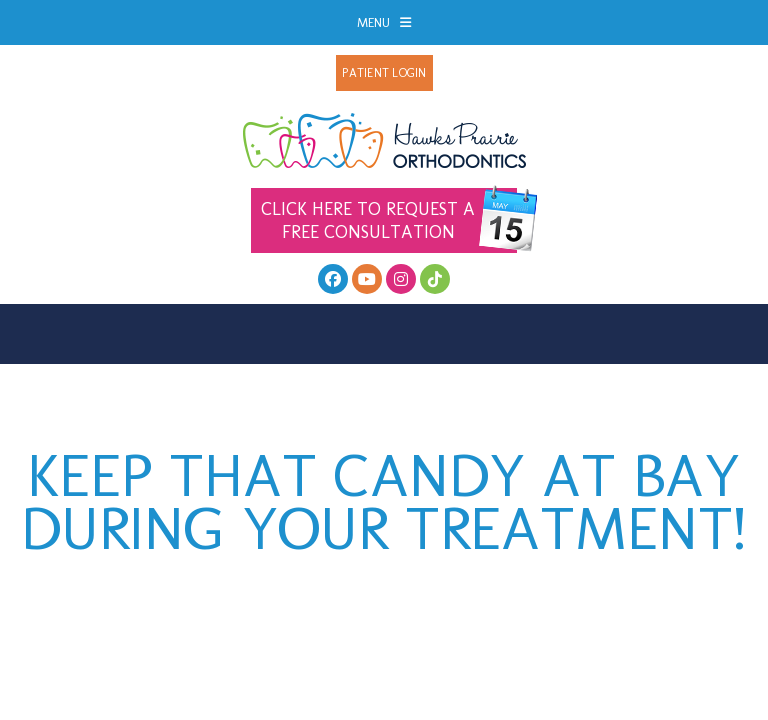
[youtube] (367, 279)
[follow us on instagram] (401, 279)
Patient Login (384, 73)
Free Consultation (389, 220)
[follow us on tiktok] (435, 279)
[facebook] (333, 279)
